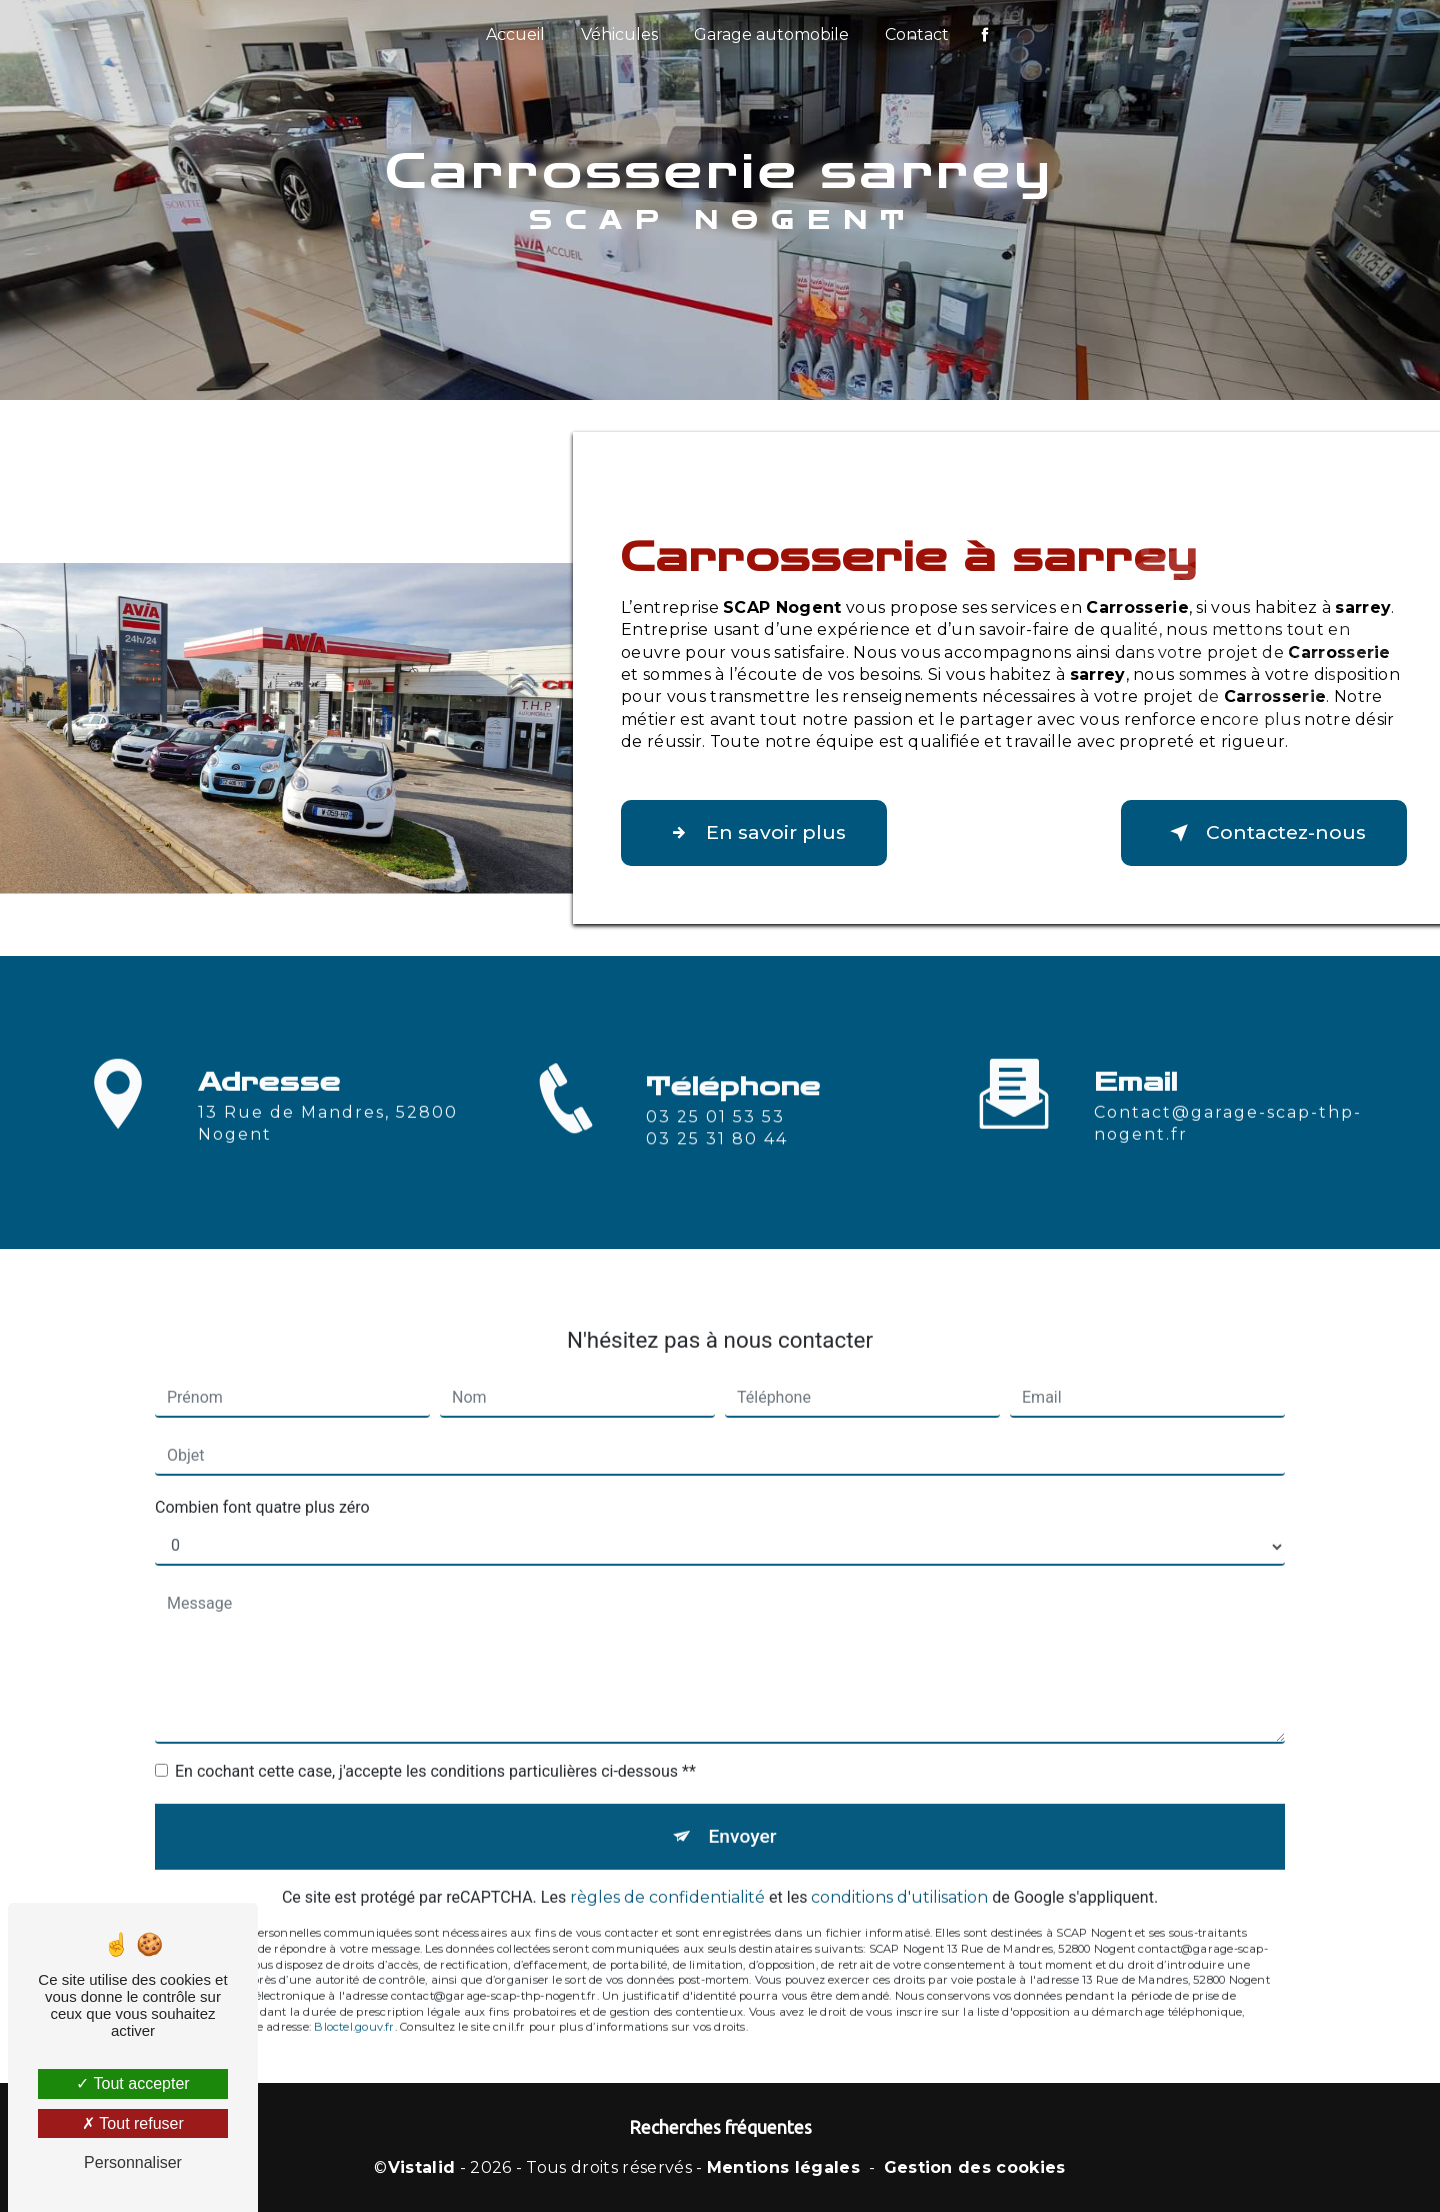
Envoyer (743, 1812)
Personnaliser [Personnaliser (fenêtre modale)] (133, 2162)
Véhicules (619, 34)
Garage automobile (771, 34)
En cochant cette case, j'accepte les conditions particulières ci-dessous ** (435, 1747)
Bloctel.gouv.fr (354, 2003)
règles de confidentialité (667, 1873)
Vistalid (422, 2167)
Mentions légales (783, 2167)
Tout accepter (132, 2083)
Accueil (515, 34)
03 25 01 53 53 (715, 1140)
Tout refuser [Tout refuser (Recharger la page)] (133, 2123)
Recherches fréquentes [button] (720, 2127)
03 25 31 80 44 (717, 1162)
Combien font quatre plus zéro (262, 1483)
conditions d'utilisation (899, 1873)
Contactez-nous (1264, 833)
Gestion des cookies (975, 2167)
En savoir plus (754, 833)
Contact (917, 34)
